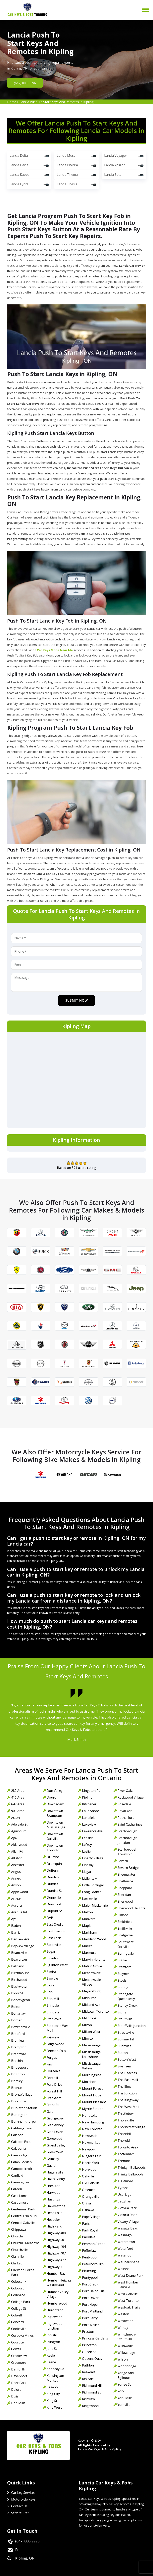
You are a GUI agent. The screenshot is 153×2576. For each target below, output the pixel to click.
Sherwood (125, 1901)
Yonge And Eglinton (126, 2375)
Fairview (53, 2037)
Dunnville (54, 1897)
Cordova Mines (22, 2335)
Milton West (91, 2032)
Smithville (125, 1928)
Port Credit (90, 2284)
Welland (123, 2269)
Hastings (53, 2199)
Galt (50, 2111)
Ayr (13, 1919)
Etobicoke (54, 2019)
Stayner (123, 1974)
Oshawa (88, 2210)
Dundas (52, 1884)
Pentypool (89, 2257)
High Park (54, 2226)
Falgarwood (55, 2044)
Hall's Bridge (56, 2179)
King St (52, 2400)
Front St (53, 2105)
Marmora (89, 1952)
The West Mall (128, 2107)
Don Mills (18, 2403)
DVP (50, 1918)
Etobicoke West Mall (58, 2028)
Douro (51, 1797)
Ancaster (17, 1865)
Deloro (16, 2389)
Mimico (87, 2038)
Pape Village (91, 2217)
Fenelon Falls (56, 2051)
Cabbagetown (21, 2128)
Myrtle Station (92, 2109)
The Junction (127, 2093)
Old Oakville (91, 2183)
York (121, 2391)
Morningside (91, 2075)
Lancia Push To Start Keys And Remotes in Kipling (57, 102)
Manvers (88, 1919)
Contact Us (19, 2506)
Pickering (89, 2271)
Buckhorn (18, 2101)
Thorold (124, 2140)
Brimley (17, 2081)
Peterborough (93, 2264)
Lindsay (87, 1865)
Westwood (125, 2321)
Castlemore (19, 2202)
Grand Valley (56, 2145)
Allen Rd (17, 1851)
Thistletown (126, 2113)
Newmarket (91, 2142)
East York (54, 1938)
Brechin (17, 2060)
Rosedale (124, 1804)
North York (90, 2163)
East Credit (55, 1924)
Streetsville (126, 2032)
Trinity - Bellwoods (132, 2167)
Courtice (17, 2342)
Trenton (124, 2161)
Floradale (53, 2071)
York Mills (125, 2398)
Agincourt (18, 1831)
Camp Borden (21, 2162)
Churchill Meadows (25, 2243)
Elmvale (52, 1978)
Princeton (89, 2345)
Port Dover (90, 2298)
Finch (50, 2064)
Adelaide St (19, 1824)
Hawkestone (56, 2206)
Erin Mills (53, 1999)
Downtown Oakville (55, 1836)
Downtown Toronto (55, 1847)
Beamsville (19, 1952)
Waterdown (126, 2242)
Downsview (55, 1804)
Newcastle (89, 2136)
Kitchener (89, 1804)
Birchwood (19, 1979)
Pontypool (90, 2277)
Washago (125, 2235)
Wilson (123, 2359)
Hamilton (53, 2186)
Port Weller (90, 2325)
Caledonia (18, 2148)
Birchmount (20, 1973)
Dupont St (54, 1911)
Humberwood (57, 2303)
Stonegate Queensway (126, 1996)
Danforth (18, 2369)
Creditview (19, 2356)
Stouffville (125, 2019)
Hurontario (55, 2310)
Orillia (86, 2203)
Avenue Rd (19, 1912)
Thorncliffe (126, 2120)
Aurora (16, 1905)
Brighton (18, 2074)
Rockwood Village (131, 1797)
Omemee (88, 2190)
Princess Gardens (95, 2338)
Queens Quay (92, 2358)
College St (18, 2308)
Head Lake (54, 2213)
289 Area (17, 1790)
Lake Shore (90, 1811)
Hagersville (55, 2172)
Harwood (53, 2192)
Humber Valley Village (58, 2294)
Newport (88, 2149)
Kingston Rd (91, 1790)
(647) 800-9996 (23, 83)
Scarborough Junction (127, 1840)
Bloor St (17, 1993)
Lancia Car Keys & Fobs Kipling (100, 2449)
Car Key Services (23, 2492)
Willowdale (125, 2346)
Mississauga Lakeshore (91, 2054)
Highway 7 (54, 2267)
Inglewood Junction (54, 2326)
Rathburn (89, 2365)
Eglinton (53, 1958)
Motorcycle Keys (23, 2499)
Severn (123, 1861)
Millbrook (89, 2018)
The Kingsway (128, 2100)
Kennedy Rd (55, 2369)
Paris (86, 2223)
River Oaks (125, 1790)
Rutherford (126, 1817)
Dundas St (54, 1891)
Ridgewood (90, 2406)
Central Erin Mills (24, 2216)
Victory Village (128, 2221)
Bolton (16, 2006)
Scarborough (127, 1831)
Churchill (17, 2236)
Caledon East (20, 2142)
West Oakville (128, 2294)
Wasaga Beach (128, 2228)
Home (11, 102)
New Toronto (92, 2129)
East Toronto (57, 1931)
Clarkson (18, 2263)
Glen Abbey (55, 2125)
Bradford (18, 2033)
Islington (53, 2342)
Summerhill (126, 2039)
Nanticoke (89, 2115)
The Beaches (127, 2073)
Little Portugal (93, 1885)
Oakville (88, 2176)
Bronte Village (21, 2094)
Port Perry (90, 2318)
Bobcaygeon (20, 2000)
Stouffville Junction (132, 2026)
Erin (50, 1992)
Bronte (16, 2088)
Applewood (19, 1892)
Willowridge (126, 2352)
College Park (20, 2302)
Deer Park (18, 2383)
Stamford (124, 1967)
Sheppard (125, 1888)
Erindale (53, 2005)
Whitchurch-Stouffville (127, 2336)
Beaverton (19, 1959)
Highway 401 (56, 2240)
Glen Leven (55, 2132)
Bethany (17, 1966)
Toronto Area (128, 2147)
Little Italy (89, 1878)
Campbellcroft (21, 2169)
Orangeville (90, 2196)
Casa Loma (19, 2196)
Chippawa (18, 2229)
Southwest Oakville (125, 1944)
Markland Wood (94, 1939)
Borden (16, 2020)
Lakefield (88, 1817)
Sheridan (124, 1894)
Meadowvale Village (91, 1982)
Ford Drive (54, 2084)
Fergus (52, 2057)
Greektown (55, 2152)
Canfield (17, 2175)
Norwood (89, 2169)
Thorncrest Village (131, 2127)
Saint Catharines (130, 1824)
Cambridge (19, 2155)
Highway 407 (56, 2253)
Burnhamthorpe (23, 2121)
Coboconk (18, 2281)
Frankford (54, 2098)
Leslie (86, 1851)
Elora (50, 1985)
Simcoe (123, 1915)
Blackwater (19, 1986)
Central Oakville (23, 2223)
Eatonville (54, 1945)
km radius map (76, 1079)
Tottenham (126, 2154)
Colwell (16, 2315)
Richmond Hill (92, 2385)
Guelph (52, 2165)
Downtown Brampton (55, 1813)
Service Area (20, 2513)
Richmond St (91, 2392)
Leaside (87, 1838)
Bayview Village (22, 1946)
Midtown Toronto (95, 2011)
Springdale (126, 1953)
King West (54, 2407)
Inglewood (54, 2317)
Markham (89, 1932)
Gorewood (54, 2138)
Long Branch (91, 1892)
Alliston (16, 1858)
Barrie (16, 1932)
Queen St (89, 2352)
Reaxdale (88, 2372)
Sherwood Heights (131, 1908)
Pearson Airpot (93, 2244)
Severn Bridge (128, 1867)
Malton (87, 1912)
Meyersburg (91, 1991)
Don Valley (55, 1790)
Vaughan (124, 2201)
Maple (86, 1925)
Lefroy (87, 1844)
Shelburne (125, 1881)
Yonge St (124, 2384)
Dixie (15, 2396)
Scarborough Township (127, 1851)
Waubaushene (128, 2262)
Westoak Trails (129, 2307)
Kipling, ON (25, 2558)
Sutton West (127, 2059)
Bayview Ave (20, 1939)
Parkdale (88, 2237)
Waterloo (124, 2255)
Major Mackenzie (95, 1905)
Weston (123, 2314)
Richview (88, 2399)
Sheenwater (126, 1874)
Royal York (125, 1811)
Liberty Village (92, 1858)
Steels (122, 1980)
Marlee (87, 1946)
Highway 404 (56, 2246)
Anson (16, 1885)
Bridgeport (19, 2067)
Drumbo (53, 1857)
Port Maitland (92, 2311)
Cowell (16, 2349)
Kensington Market (55, 2378)
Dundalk (53, 1877)
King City (53, 2394)
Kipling (87, 1797)
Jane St (52, 2348)
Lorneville (89, 1898)
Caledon (17, 2135)
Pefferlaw (89, 2250)
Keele (51, 2355)
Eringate (53, 2012)
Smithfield (125, 1921)
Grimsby (53, 2159)
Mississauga (91, 2045)
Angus (16, 1871)
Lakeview (89, 1824)
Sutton (123, 2053)
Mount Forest (92, 2088)
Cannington (20, 2182)
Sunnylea (124, 2046)
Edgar (51, 1951)
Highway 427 (56, 2260)
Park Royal (90, 2230)
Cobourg (18, 2288)
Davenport (19, 2376)
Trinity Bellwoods (131, 2174)
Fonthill (52, 2078)
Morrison (89, 2082)
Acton (15, 1817)
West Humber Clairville (128, 2284)
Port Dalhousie (93, 2291)
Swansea (124, 2066)
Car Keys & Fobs (27, 15)
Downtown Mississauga (56, 1824)
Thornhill (124, 2134)
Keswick (52, 2387)
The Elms (124, 2086)
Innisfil (52, 2335)
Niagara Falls (92, 2156)
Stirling (123, 1987)
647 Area (17, 1804)
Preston (88, 2331)
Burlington (19, 2115)
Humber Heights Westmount (59, 2282)
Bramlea (17, 2040)
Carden (16, 2189)
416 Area (17, 1797)
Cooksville (18, 2329)
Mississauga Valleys (91, 2065)
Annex (16, 1878)
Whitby (123, 2327)
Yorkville (124, 2404)
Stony (122, 2012)
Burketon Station (24, 2108)
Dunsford (54, 1904)
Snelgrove (125, 1935)
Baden (16, 1925)
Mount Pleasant (94, 2102)
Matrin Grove (92, 1966)
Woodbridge (127, 2366)
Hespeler (53, 2219)
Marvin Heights (93, 1959)
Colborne (18, 2295)
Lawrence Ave (92, 1831)
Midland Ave (91, 2004)
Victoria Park (127, 2208)
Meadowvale (91, 1973)
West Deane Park (130, 2275)
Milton (87, 2025)
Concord (17, 2322)
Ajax (14, 1838)
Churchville (19, 2250)
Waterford (125, 2248)
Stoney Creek (127, 2005)
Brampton (18, 2047)
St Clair (123, 1960)
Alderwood (19, 1844)
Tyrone (123, 2188)
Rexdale (88, 2379)
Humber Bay (56, 2273)
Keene (51, 2362)
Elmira (51, 1972)
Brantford (18, 2054)
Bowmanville (20, 2027)
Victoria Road (127, 2215)
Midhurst (89, 1998)
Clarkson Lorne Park (22, 2272)
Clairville (17, 2256)
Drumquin (54, 1864)
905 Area (17, 1811)
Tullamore (125, 2181)
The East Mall (128, 2080)
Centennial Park (23, 2209)
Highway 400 (56, 2233)
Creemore (18, 2362)
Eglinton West (57, 1965)
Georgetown (56, 2118)
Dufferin (53, 1870)
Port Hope (90, 2304)
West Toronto (128, 2300)
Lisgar (86, 1871)
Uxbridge (124, 2194)
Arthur (16, 1898)
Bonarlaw (18, 2013)
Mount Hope (91, 2095)
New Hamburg (93, 2122)
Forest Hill (54, 2091)
